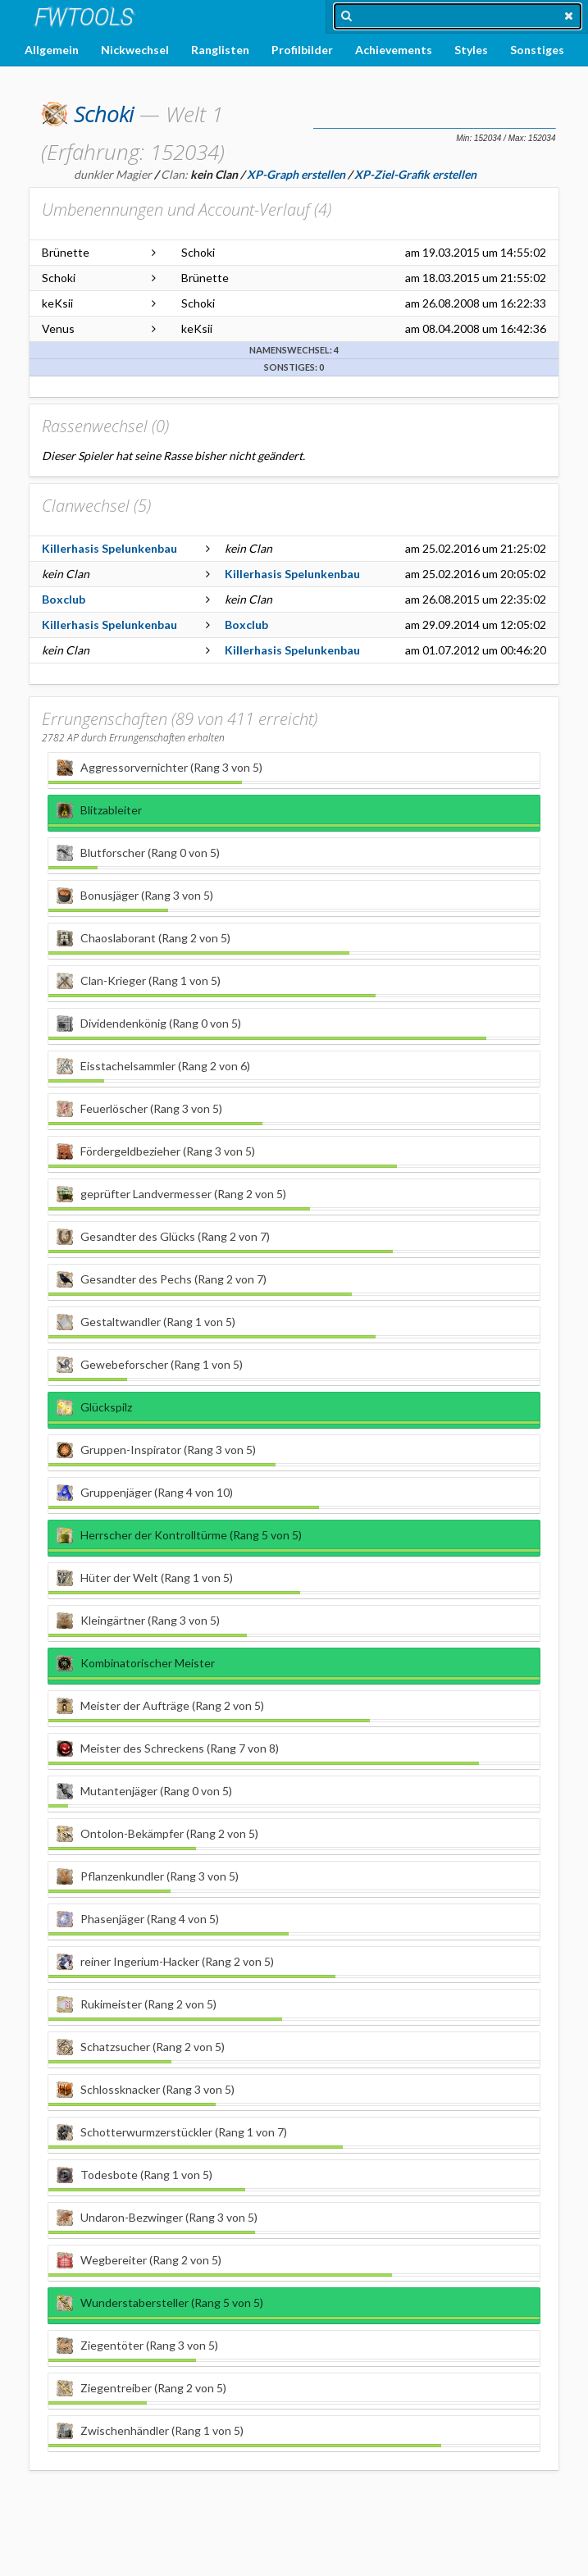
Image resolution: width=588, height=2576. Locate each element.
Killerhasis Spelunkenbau (109, 548)
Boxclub (63, 599)
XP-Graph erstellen (296, 174)
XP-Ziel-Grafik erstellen (415, 174)
